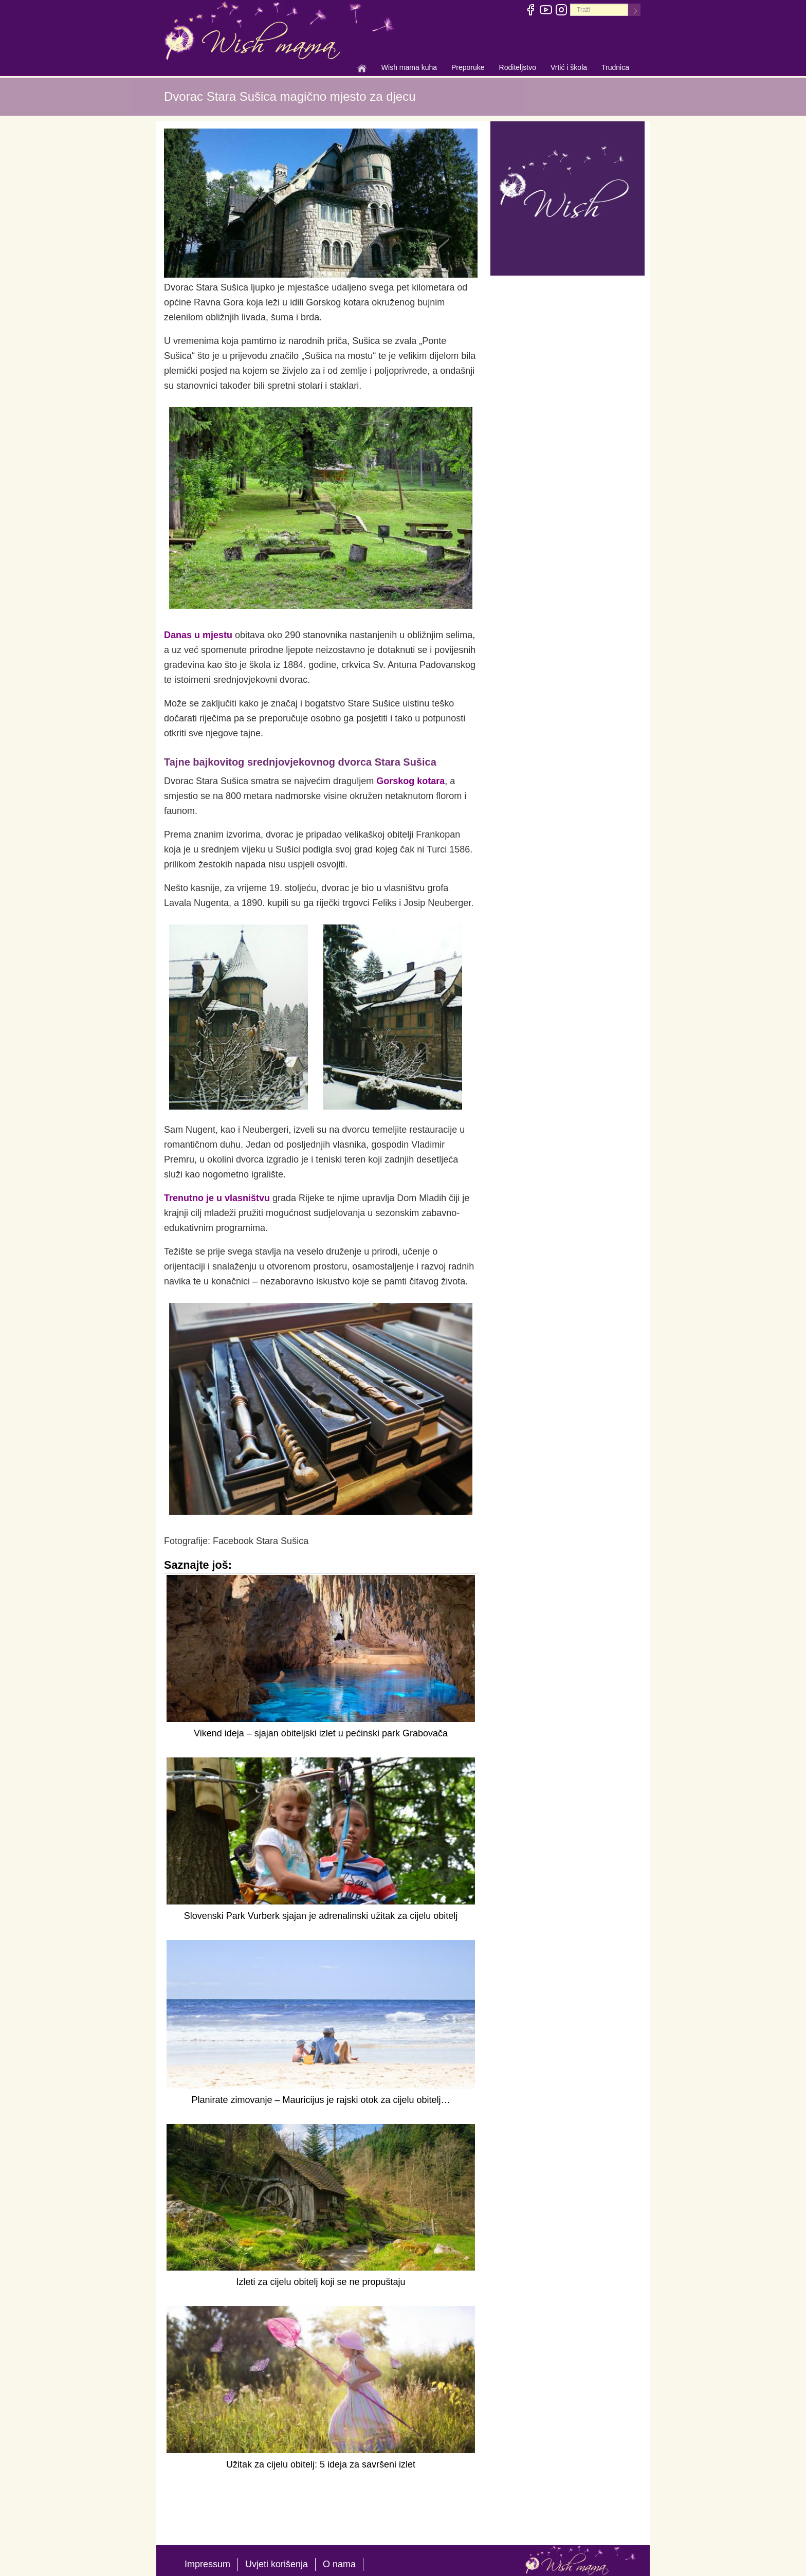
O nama (339, 2564)
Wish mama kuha (409, 68)
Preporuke (468, 68)
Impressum (207, 2564)
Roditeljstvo (517, 68)
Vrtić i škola (569, 68)
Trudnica (615, 67)
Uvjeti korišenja (276, 2564)
